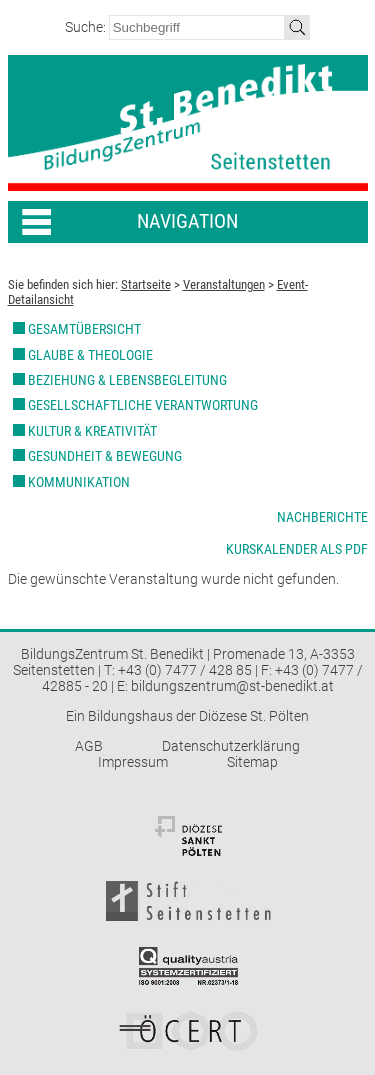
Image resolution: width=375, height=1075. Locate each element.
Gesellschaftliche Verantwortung (143, 405)
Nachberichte (322, 517)
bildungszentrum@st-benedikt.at (232, 686)
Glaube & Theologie (90, 355)
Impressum (133, 762)
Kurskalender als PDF (297, 549)
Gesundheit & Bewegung (105, 456)
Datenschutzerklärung (231, 746)
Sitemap (252, 762)
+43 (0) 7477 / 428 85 (185, 670)
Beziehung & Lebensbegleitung (127, 380)
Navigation (187, 221)
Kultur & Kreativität (92, 431)
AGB (89, 746)
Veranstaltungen (224, 284)
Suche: (87, 27)
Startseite (146, 284)
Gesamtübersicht (84, 329)
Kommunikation (79, 482)
